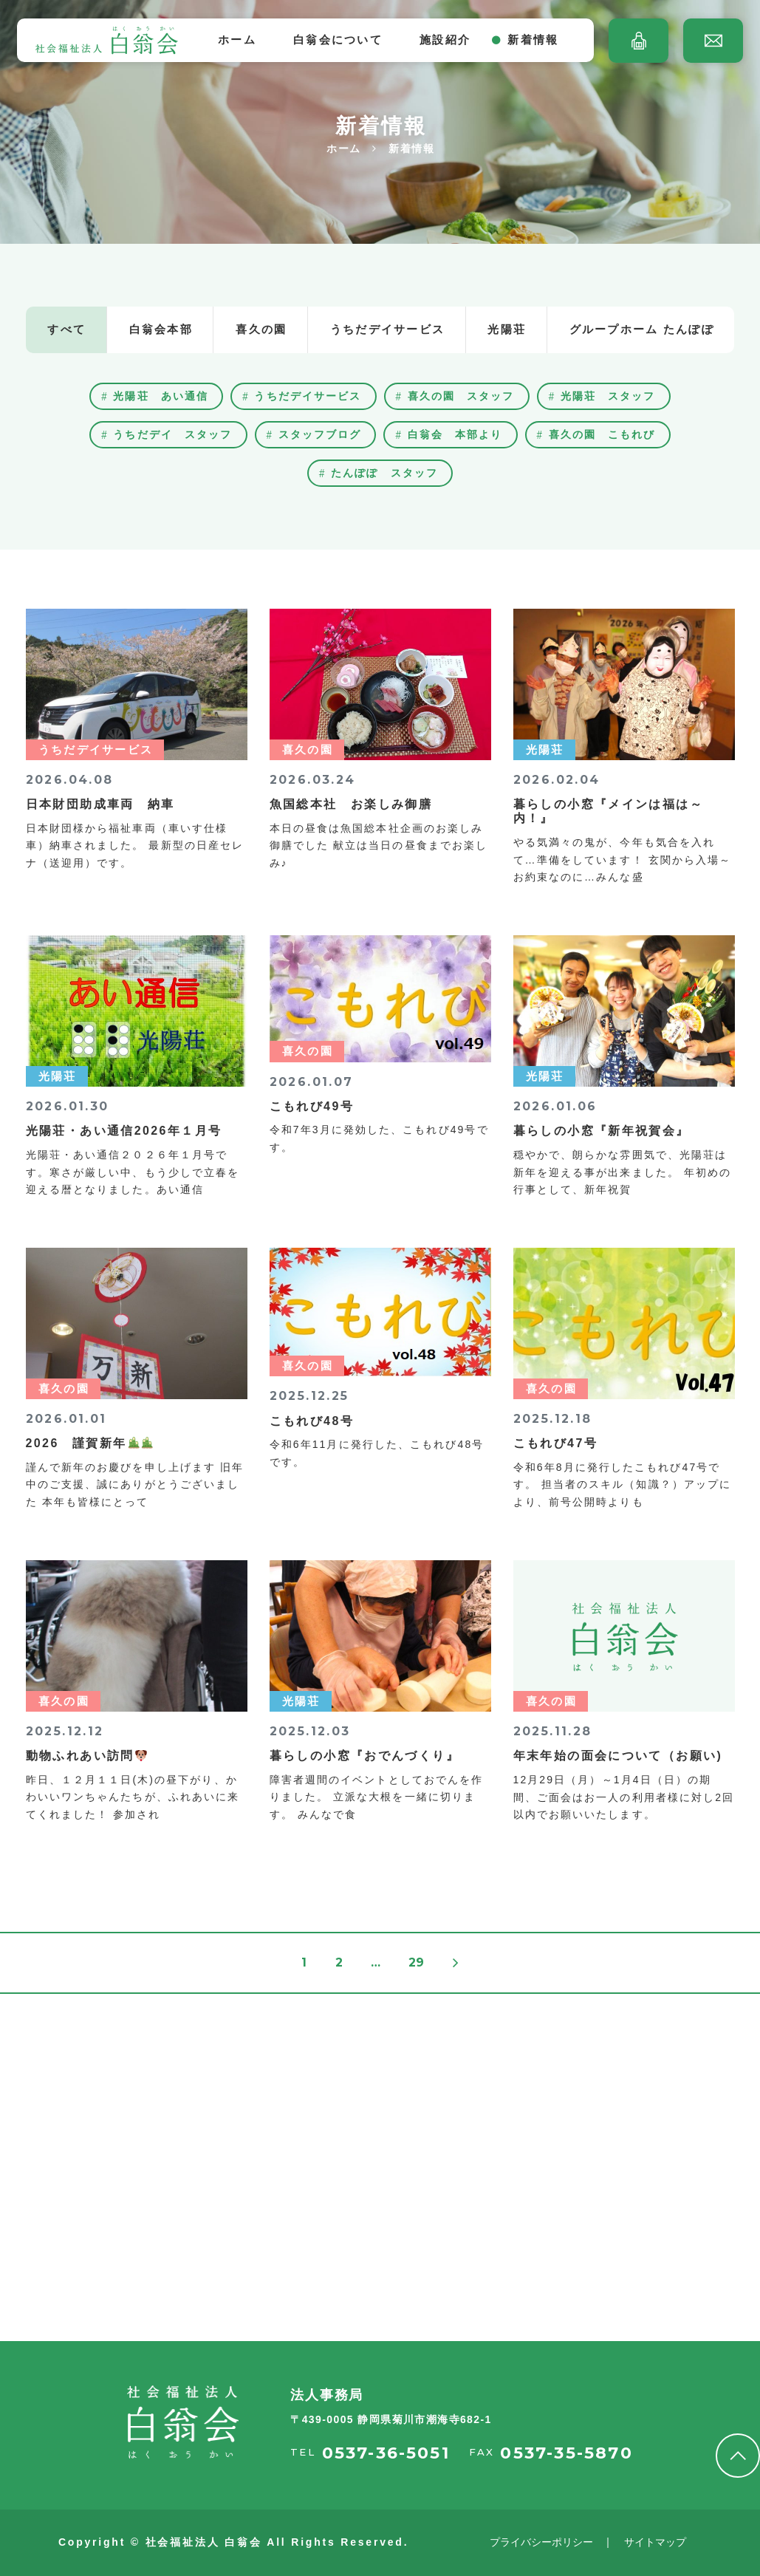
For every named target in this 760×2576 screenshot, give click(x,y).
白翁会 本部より (455, 434)
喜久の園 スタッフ (461, 396)
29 (416, 1962)
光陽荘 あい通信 (160, 396)
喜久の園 (261, 329)
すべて (66, 329)
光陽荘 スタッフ (608, 396)
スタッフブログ (320, 434)
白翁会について (338, 39)
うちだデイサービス (387, 329)
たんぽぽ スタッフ (384, 473)
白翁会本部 (161, 329)
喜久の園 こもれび (602, 434)
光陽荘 (506, 329)
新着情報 (532, 39)
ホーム (237, 39)
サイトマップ (655, 2542)
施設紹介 (445, 39)
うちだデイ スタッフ (172, 434)
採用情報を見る (109, 2253)
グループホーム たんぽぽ (641, 329)
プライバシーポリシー (541, 2542)
